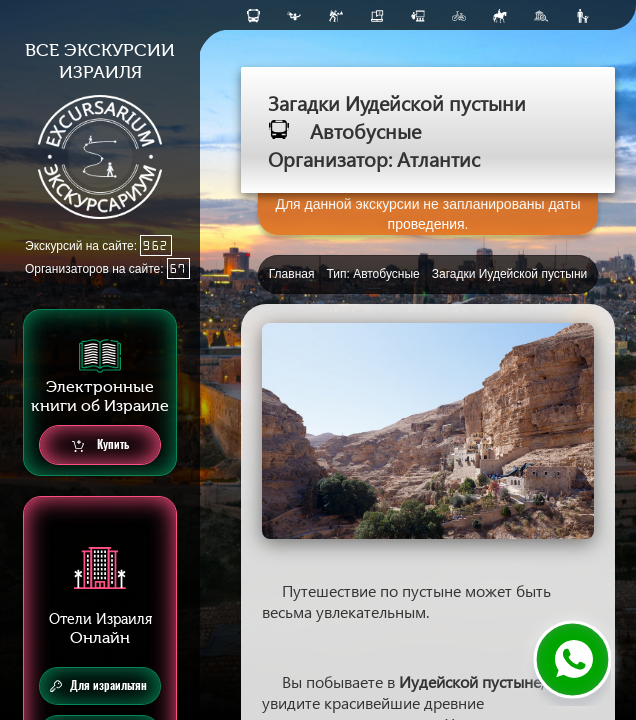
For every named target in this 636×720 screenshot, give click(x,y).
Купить (100, 445)
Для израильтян (98, 686)
